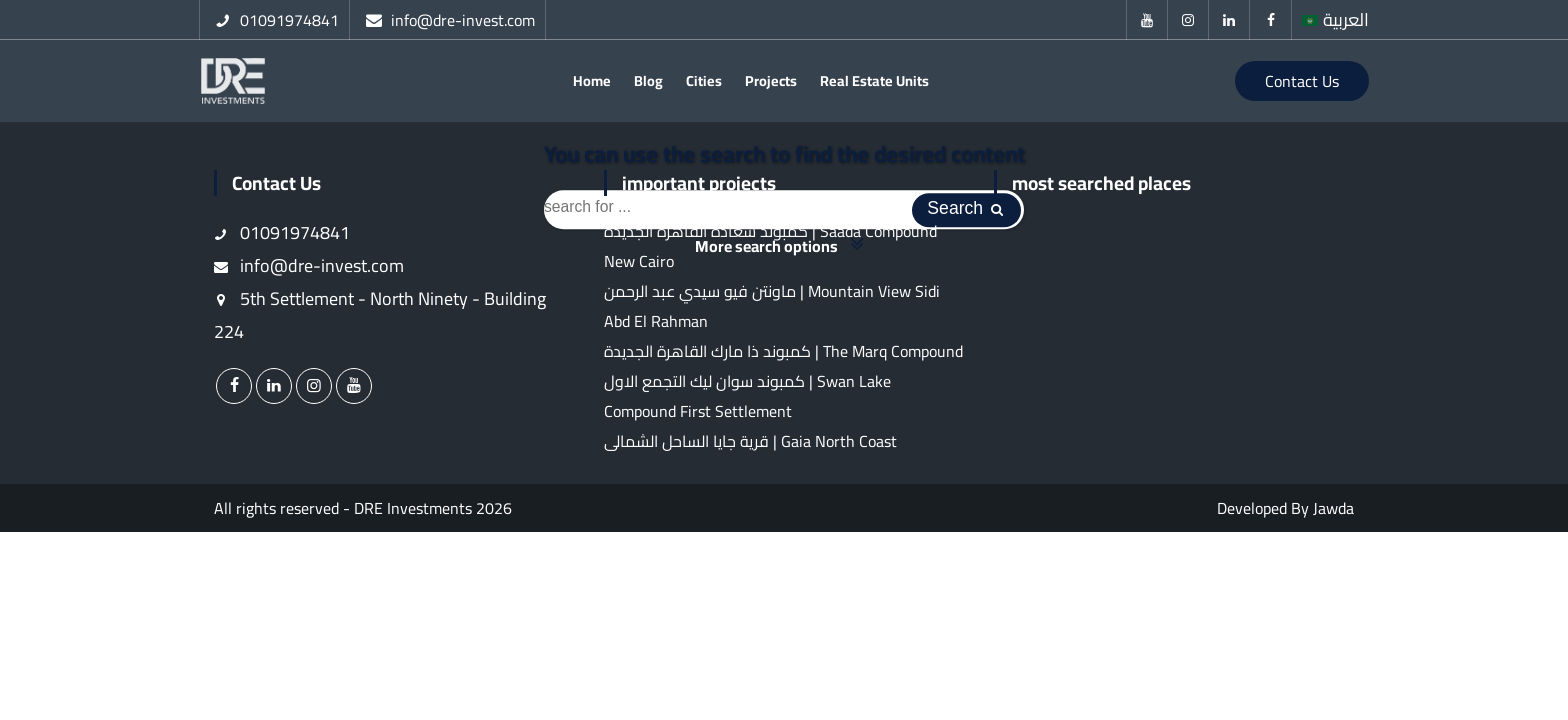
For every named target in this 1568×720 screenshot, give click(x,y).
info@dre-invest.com (309, 273)
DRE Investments (413, 516)
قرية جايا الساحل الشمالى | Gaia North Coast (750, 449)
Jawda (1333, 516)
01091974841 (282, 240)
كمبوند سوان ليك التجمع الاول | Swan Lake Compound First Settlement (747, 404)
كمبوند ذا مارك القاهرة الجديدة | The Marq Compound (783, 359)
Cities (704, 84)
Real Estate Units (874, 84)
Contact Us (1302, 85)
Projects (771, 84)
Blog (648, 84)
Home (592, 84)
